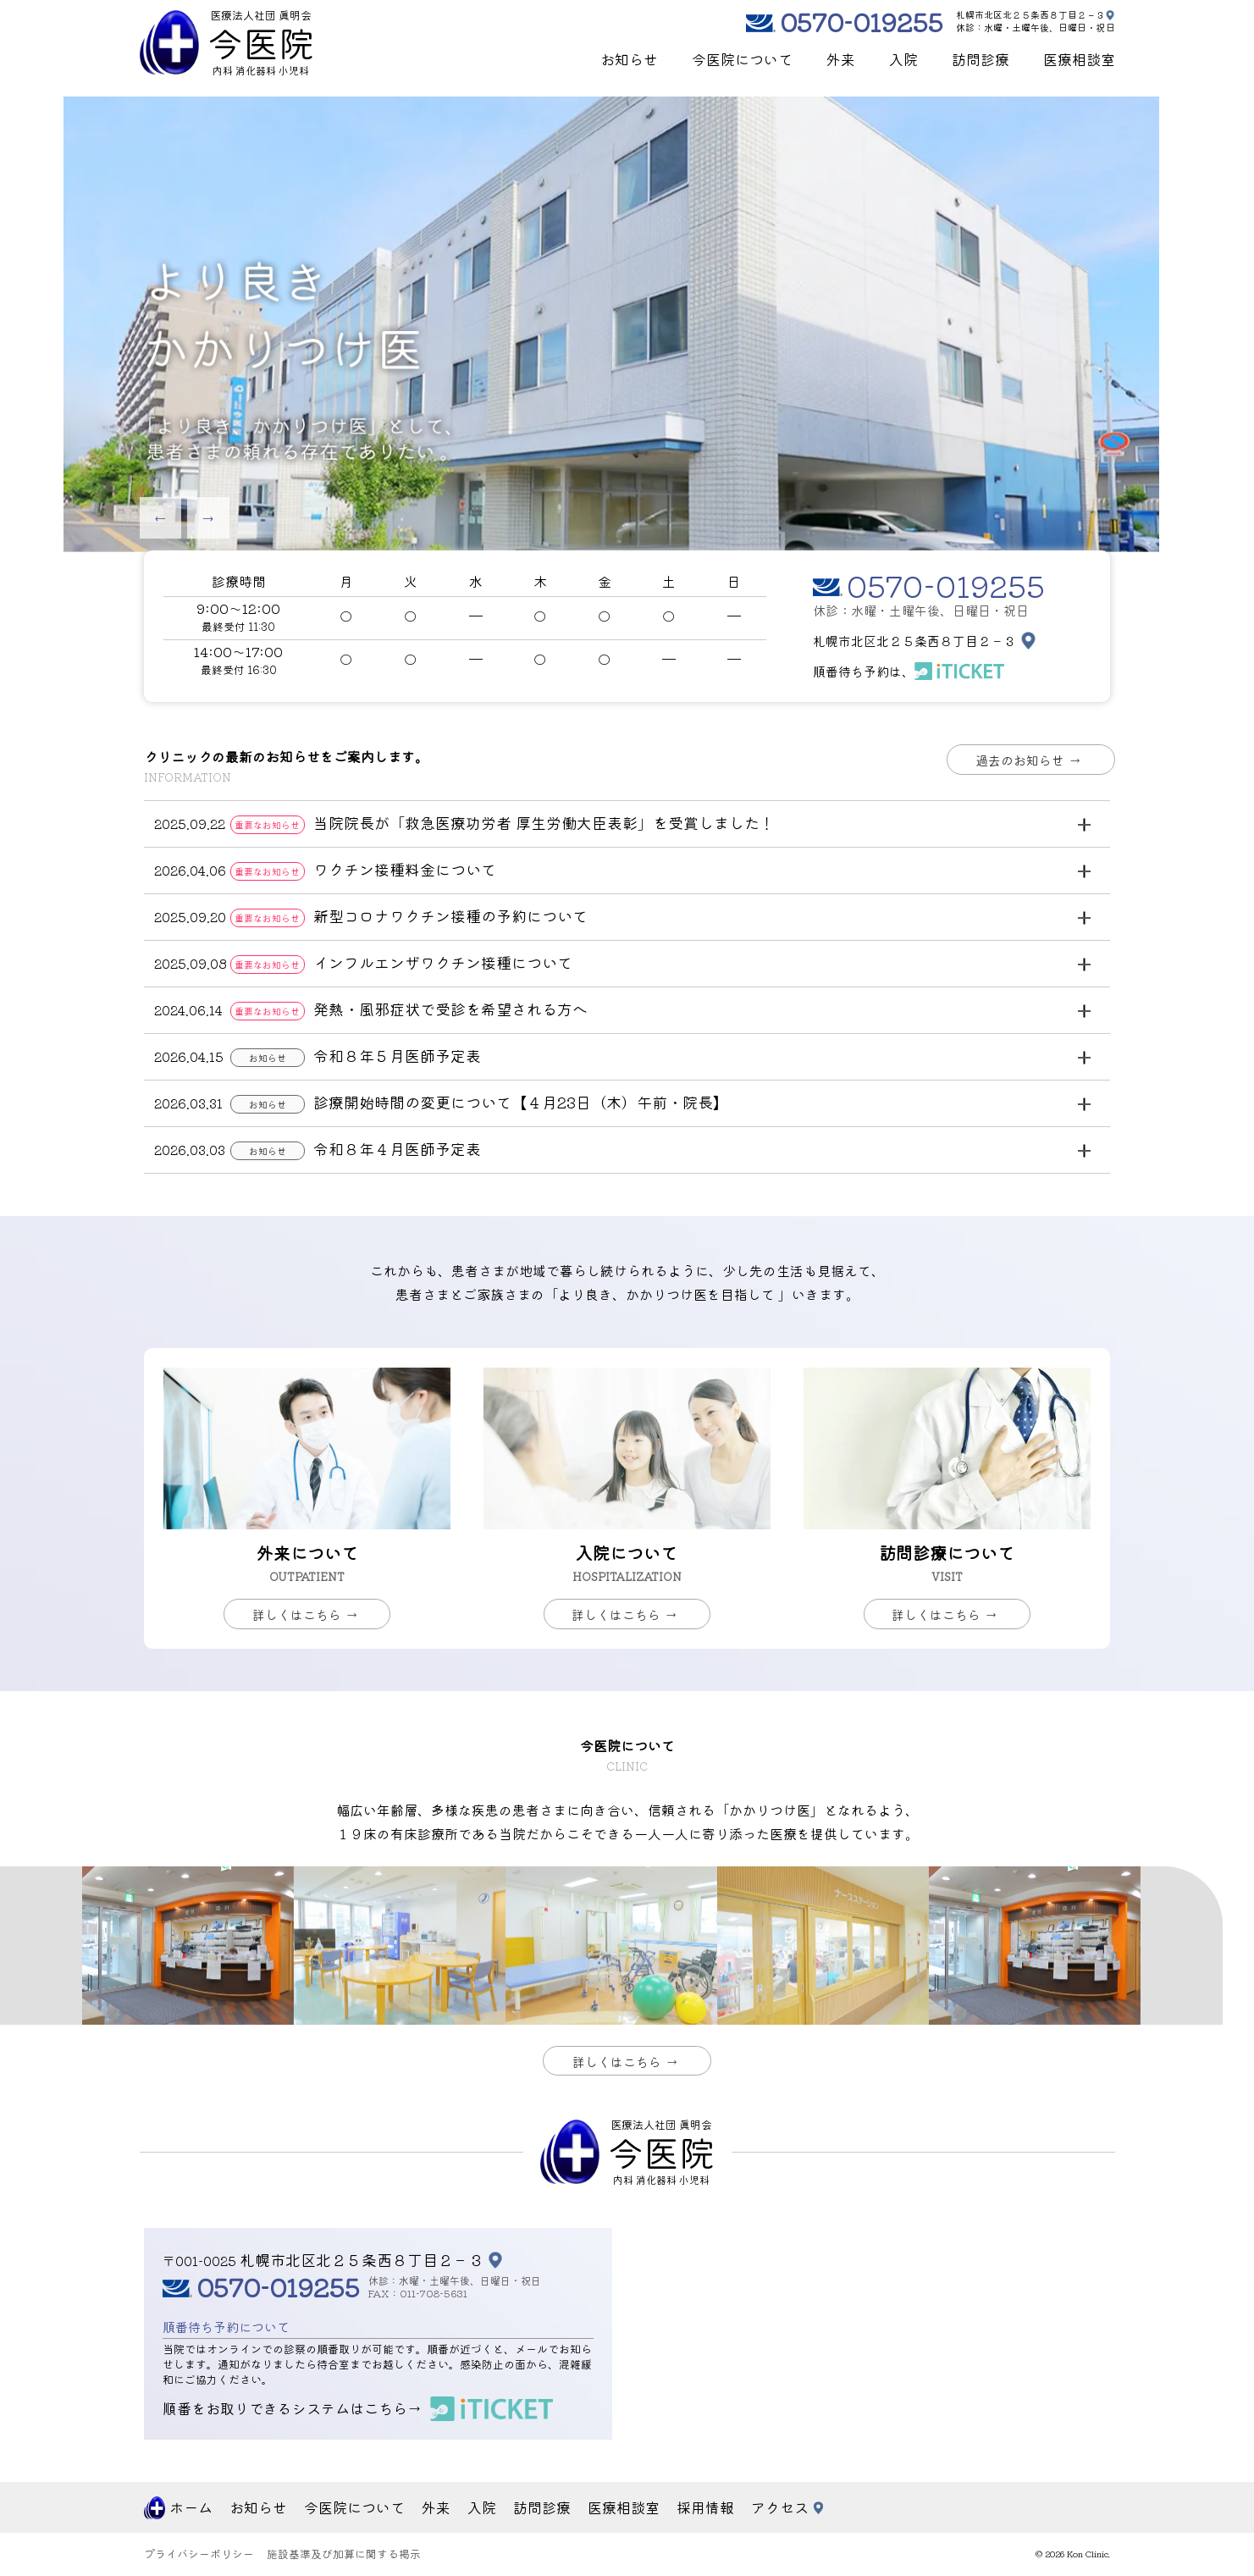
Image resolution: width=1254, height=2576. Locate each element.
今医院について (742, 58)
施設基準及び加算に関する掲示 (344, 2554)
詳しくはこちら (311, 1614)
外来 (840, 58)
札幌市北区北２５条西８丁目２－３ (1030, 14)
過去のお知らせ (1034, 760)
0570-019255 (861, 21)
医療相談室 (1079, 58)
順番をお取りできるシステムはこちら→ (292, 2408)
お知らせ (629, 58)
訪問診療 (980, 58)
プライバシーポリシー (199, 2554)
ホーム (191, 2507)
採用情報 (705, 2507)
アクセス (780, 2507)
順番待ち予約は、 (863, 671)
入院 (903, 58)
